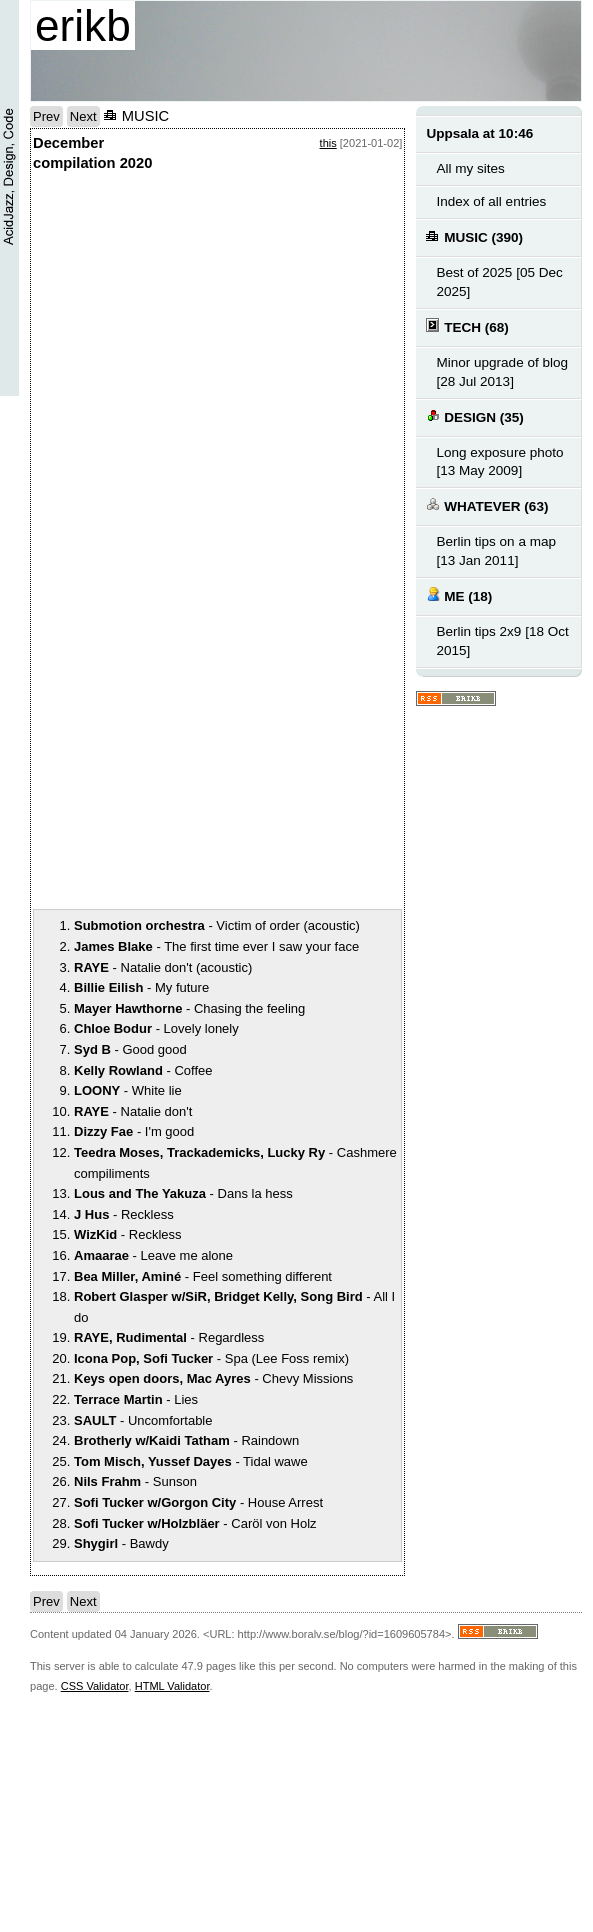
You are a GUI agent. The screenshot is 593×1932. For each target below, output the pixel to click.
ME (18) (459, 595)
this (328, 143)
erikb (83, 25)
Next (83, 116)
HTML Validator (172, 1686)
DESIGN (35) (474, 416)
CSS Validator (95, 1686)
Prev (46, 116)
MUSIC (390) (474, 236)
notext (183, 379)
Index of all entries (491, 201)
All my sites (470, 168)
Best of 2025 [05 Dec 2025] (499, 282)
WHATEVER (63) (487, 505)
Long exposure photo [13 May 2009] (499, 462)
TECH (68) (467, 326)
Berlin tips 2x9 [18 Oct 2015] (502, 641)
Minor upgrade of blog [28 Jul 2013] (502, 372)
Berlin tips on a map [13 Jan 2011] (496, 551)
